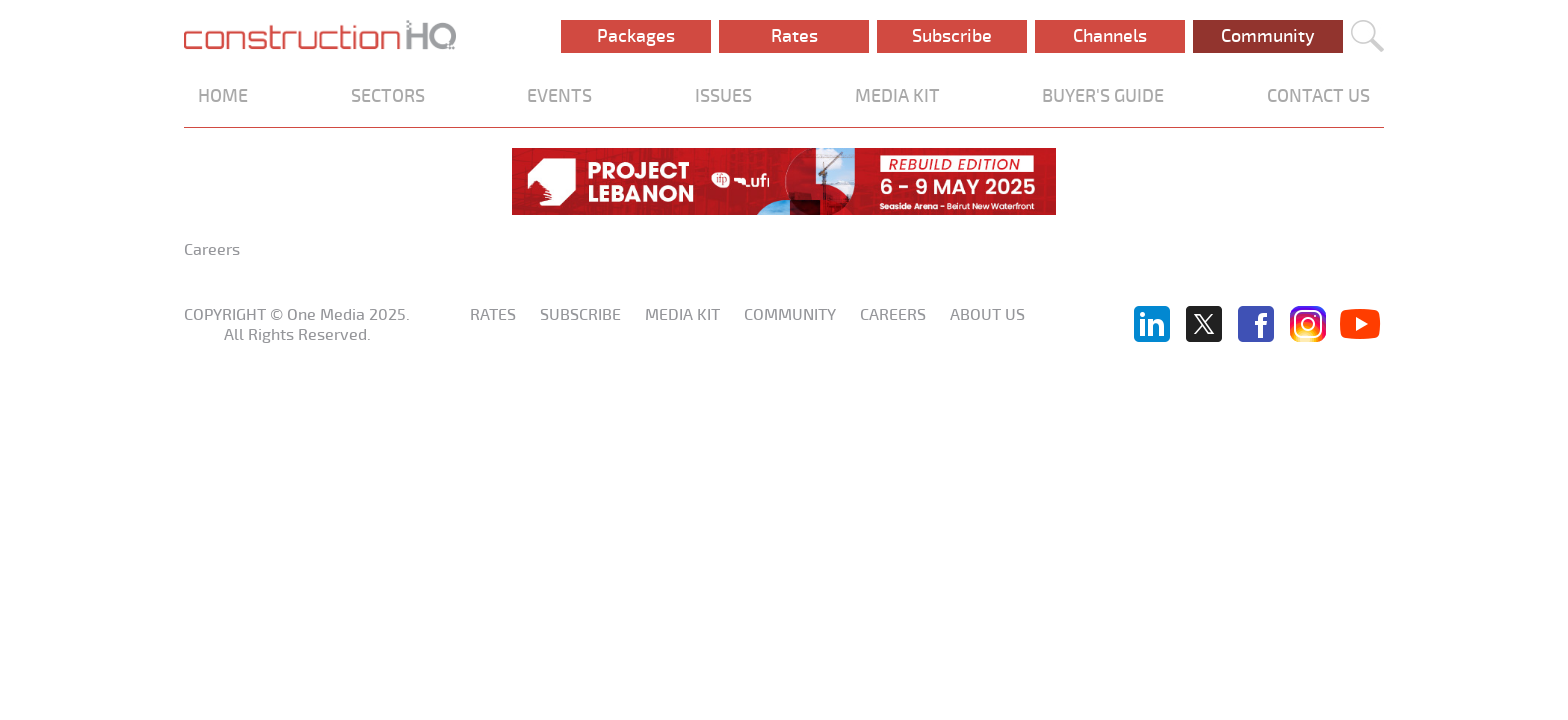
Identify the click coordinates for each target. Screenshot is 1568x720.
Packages (636, 36)
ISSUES (723, 96)
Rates (794, 36)
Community (1268, 36)
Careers (893, 315)
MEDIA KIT (897, 96)
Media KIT (682, 315)
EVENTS (559, 96)
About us (987, 315)
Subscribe (952, 36)
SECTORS (388, 96)
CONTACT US (1318, 96)
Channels (1110, 36)
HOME (223, 96)
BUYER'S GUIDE (1103, 96)
